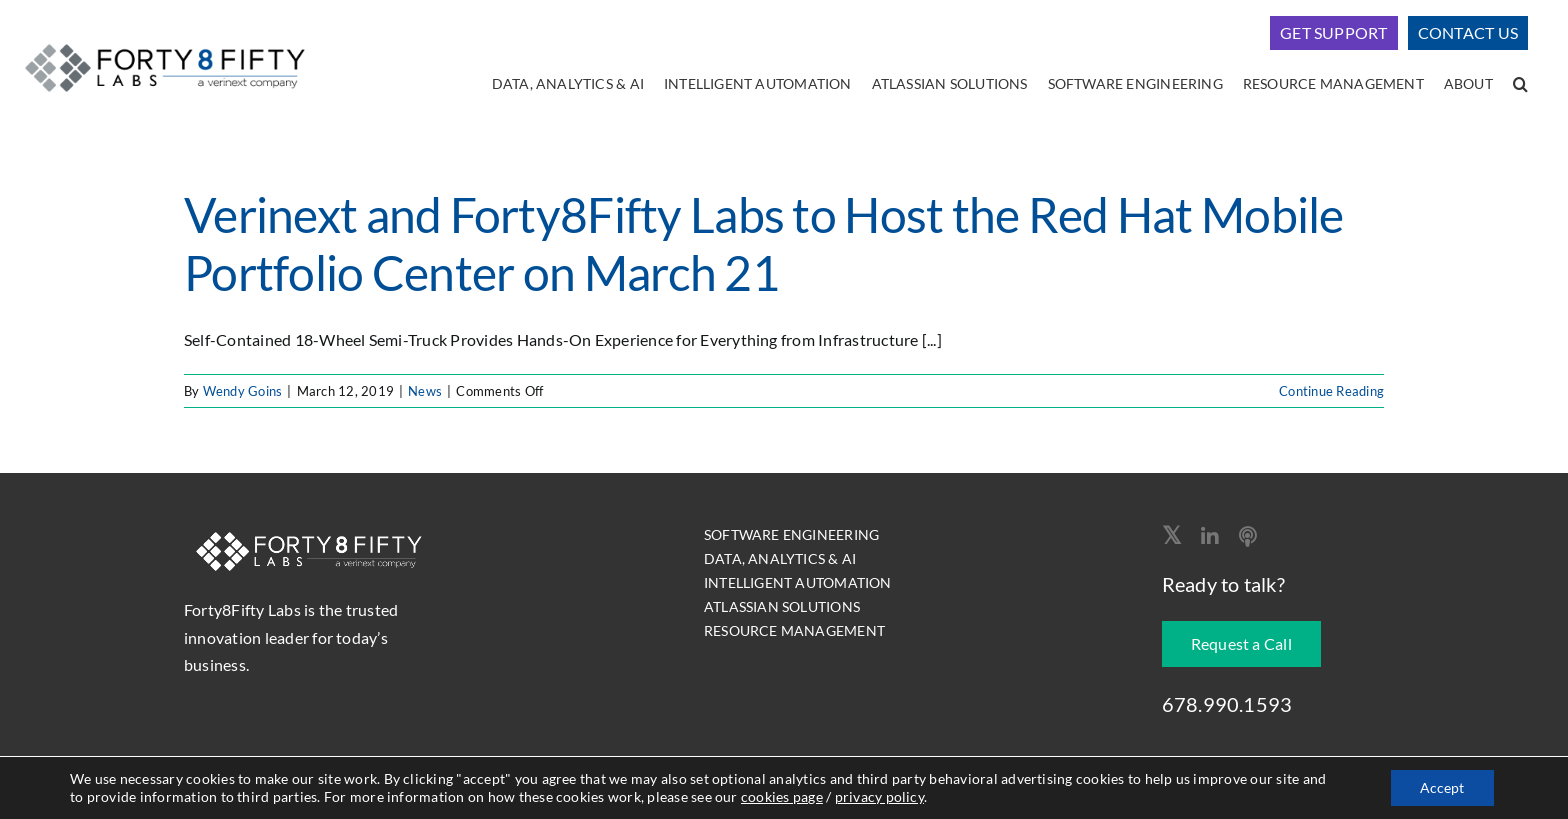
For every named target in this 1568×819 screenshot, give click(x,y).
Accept (1442, 787)
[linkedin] (1210, 537)
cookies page (782, 796)
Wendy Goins (243, 391)
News (425, 391)
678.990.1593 (1227, 704)
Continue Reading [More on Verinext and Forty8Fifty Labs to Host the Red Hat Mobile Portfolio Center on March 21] (1331, 391)
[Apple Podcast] (1248, 537)
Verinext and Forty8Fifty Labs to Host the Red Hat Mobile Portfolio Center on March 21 (764, 243)
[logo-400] (165, 40)
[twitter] (1171, 535)
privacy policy (879, 796)
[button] (1520, 85)
